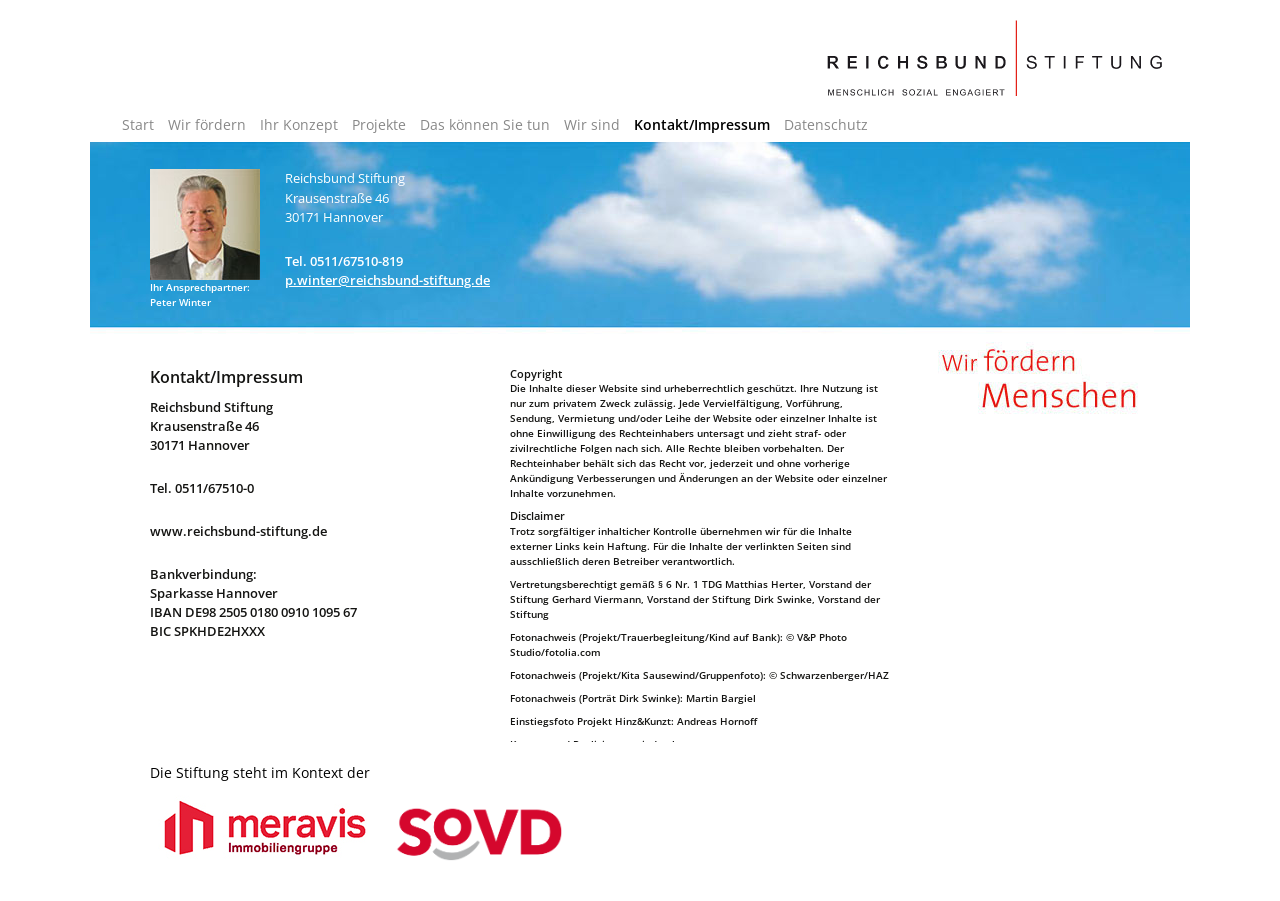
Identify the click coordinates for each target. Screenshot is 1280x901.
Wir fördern (207, 125)
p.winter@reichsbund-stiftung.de (387, 280)
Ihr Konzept (299, 125)
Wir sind (592, 125)
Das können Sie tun (485, 125)
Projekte (379, 125)
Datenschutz (826, 125)
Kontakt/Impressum (702, 125)
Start (138, 125)
